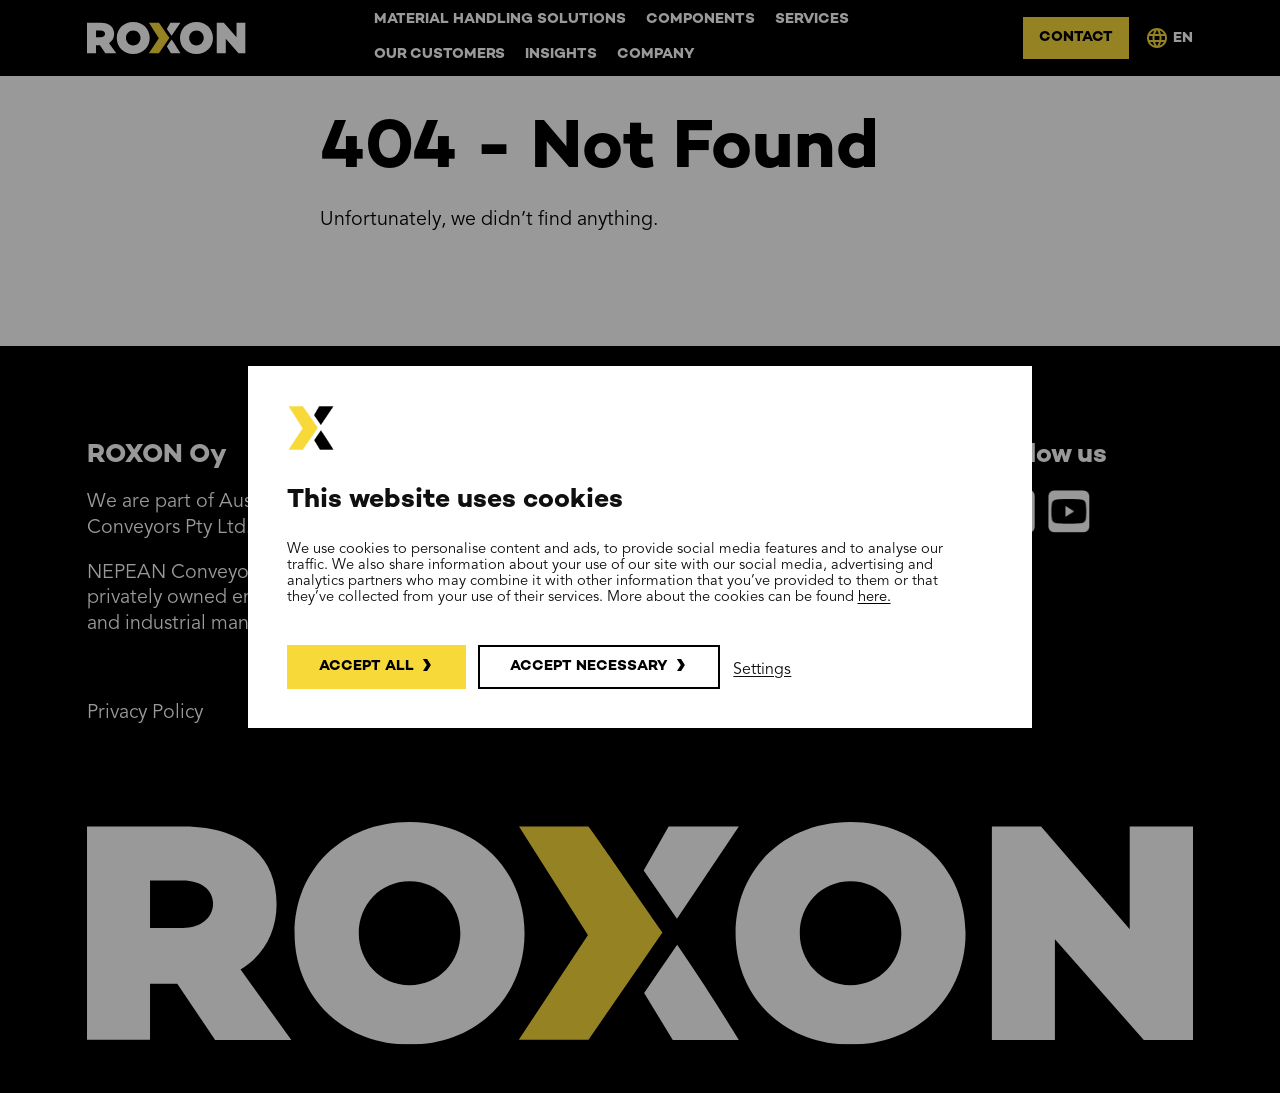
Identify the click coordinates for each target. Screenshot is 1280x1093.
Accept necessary (589, 666)
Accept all (366, 666)
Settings (762, 670)
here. (874, 597)
